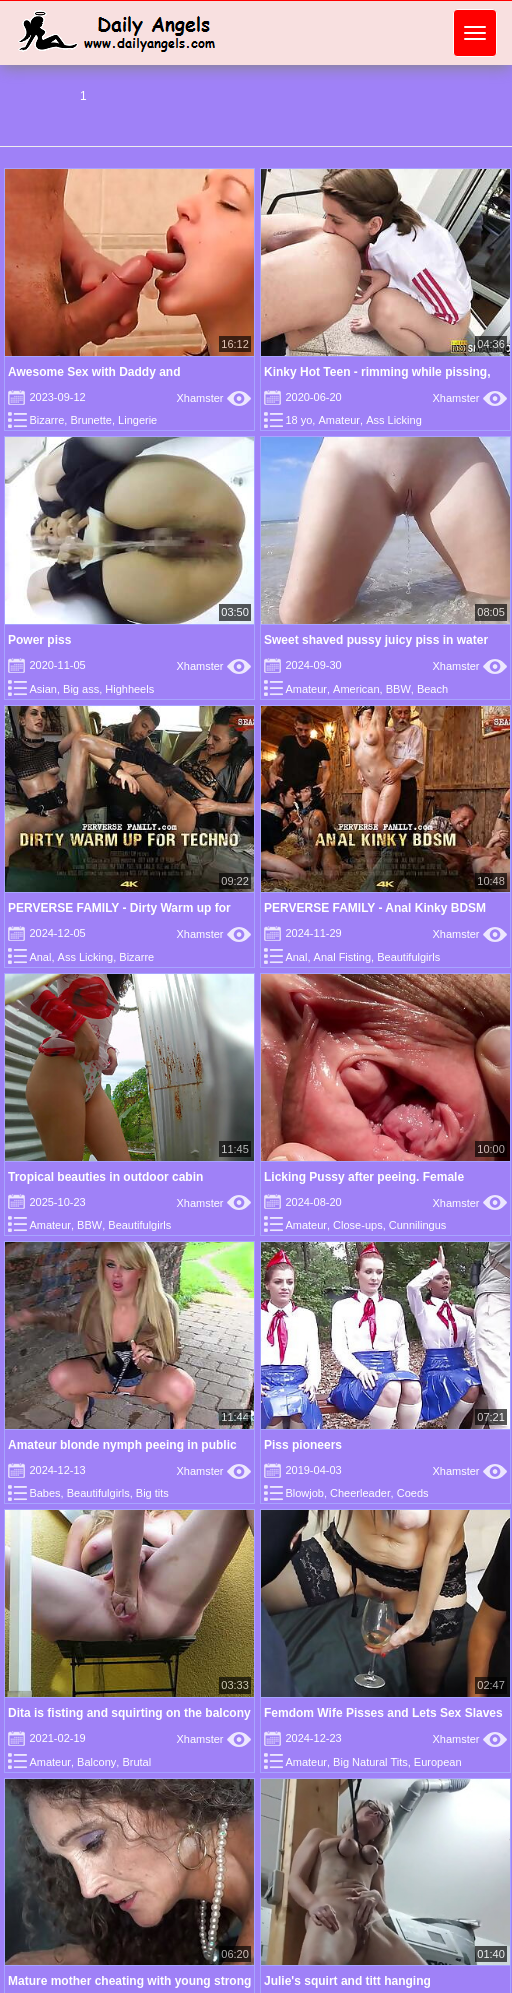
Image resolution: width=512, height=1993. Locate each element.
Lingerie (137, 420)
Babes (44, 1493)
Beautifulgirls (408, 957)
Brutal (136, 1762)
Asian (43, 689)
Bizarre (46, 420)
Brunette (91, 420)
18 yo (298, 420)
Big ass (81, 689)
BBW (398, 689)
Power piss (39, 640)
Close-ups (358, 1225)
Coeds (413, 1493)
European (438, 1762)
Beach (432, 689)
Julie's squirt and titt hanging (347, 1981)
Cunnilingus (417, 1225)
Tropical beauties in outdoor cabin (105, 1177)
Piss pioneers (303, 1445)
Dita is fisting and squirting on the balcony (129, 1713)
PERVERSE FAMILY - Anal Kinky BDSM (375, 908)
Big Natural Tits (370, 1762)
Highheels (129, 689)
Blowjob (304, 1493)
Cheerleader (360, 1493)
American (356, 689)
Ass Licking (394, 420)
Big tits (152, 1493)
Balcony (96, 1762)
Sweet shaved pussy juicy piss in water (376, 640)
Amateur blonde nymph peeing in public (122, 1445)
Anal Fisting (342, 957)
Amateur (339, 420)
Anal (40, 957)
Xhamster (213, 398)
